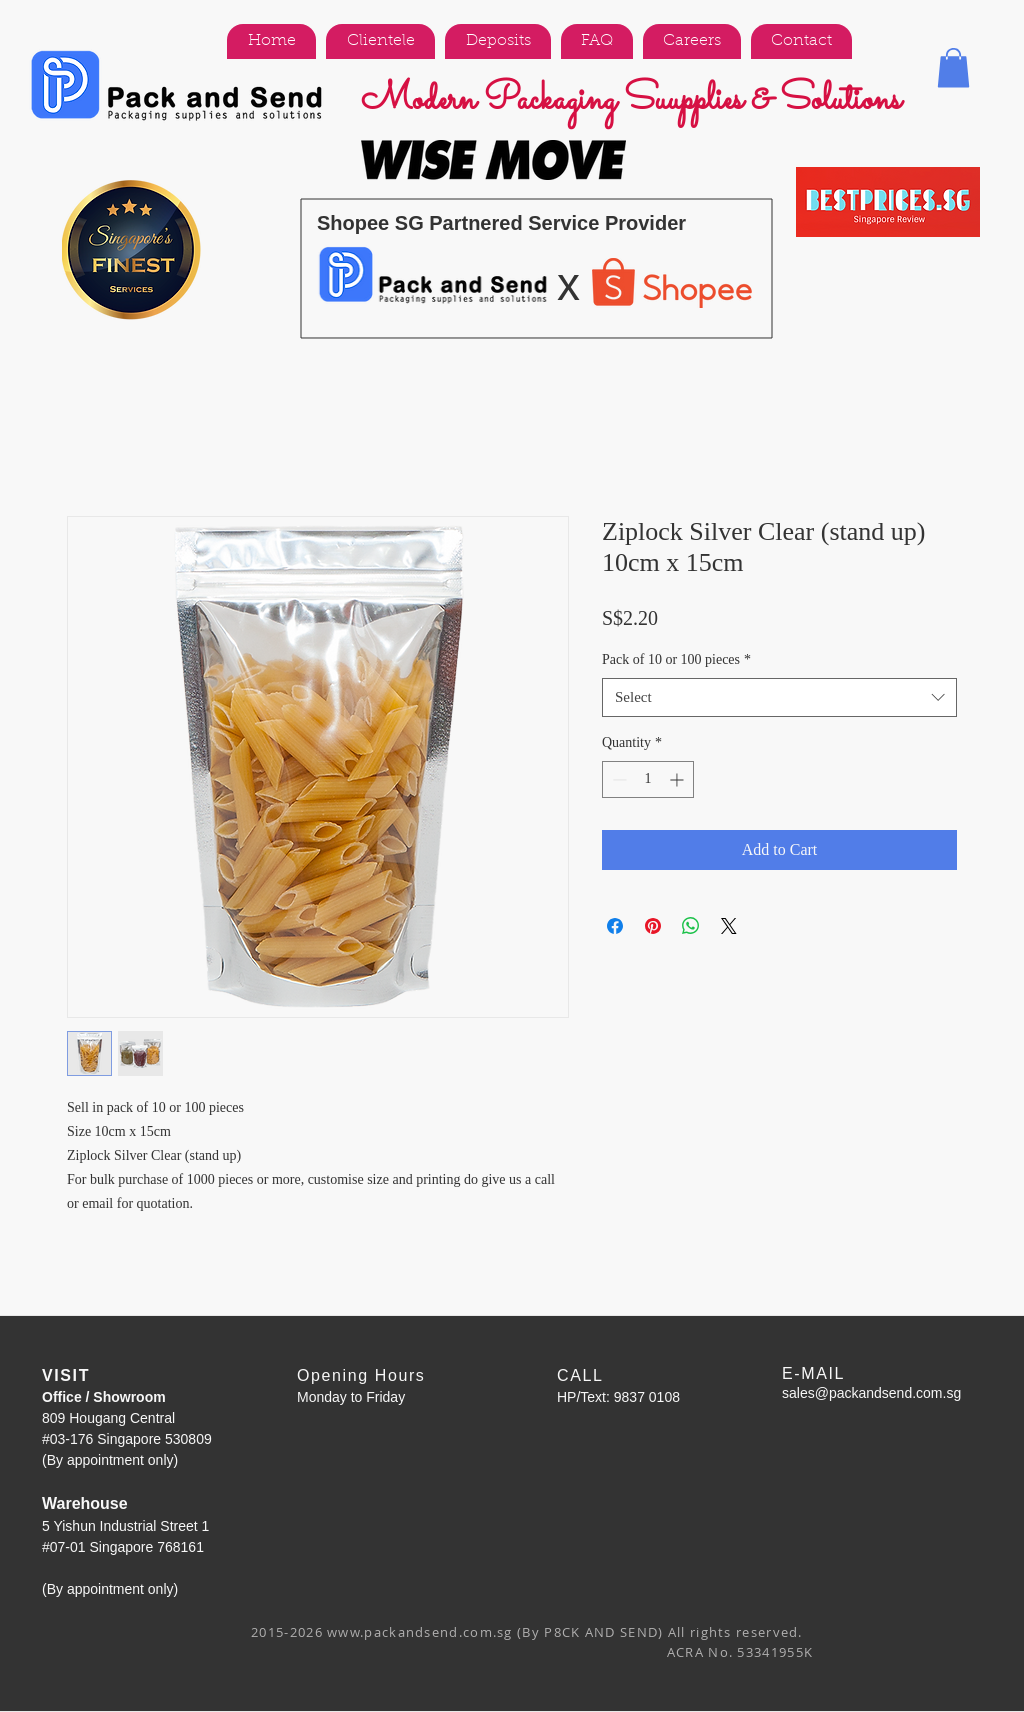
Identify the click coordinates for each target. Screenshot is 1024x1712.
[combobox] (779, 697)
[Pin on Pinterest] (653, 926)
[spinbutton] (648, 779)
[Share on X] (729, 926)
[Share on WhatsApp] (691, 926)
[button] (953, 67)
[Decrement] (617, 779)
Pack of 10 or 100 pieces (676, 659)
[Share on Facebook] (615, 926)
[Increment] (678, 779)
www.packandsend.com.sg (420, 1632)
